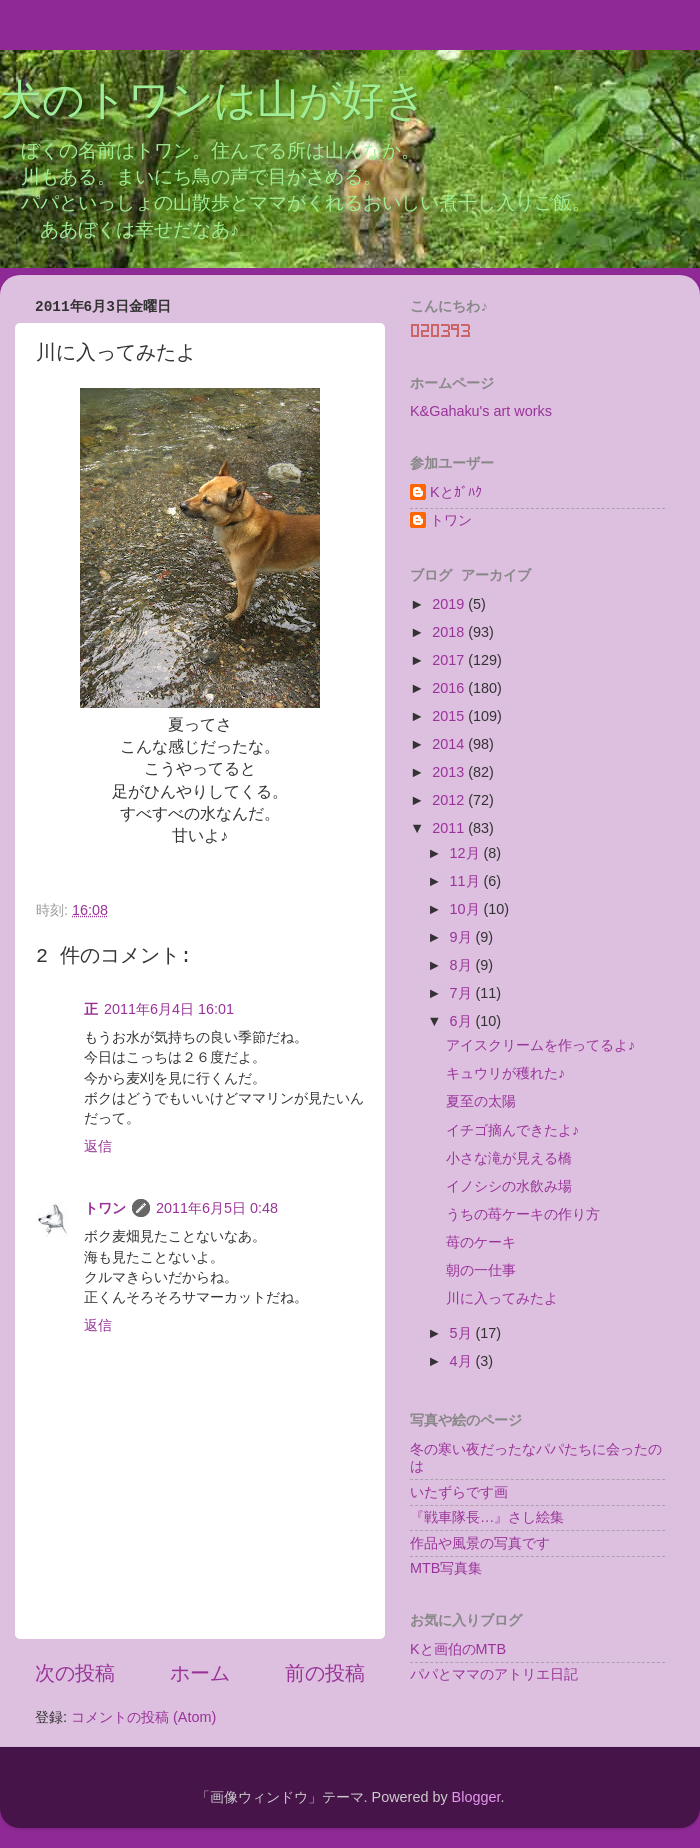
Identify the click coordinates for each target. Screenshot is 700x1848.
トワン (105, 1208)
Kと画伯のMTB (458, 1649)
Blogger (476, 1797)
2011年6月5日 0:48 (217, 1208)
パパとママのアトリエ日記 (494, 1674)
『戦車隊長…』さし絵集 (487, 1517)
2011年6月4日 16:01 (169, 1009)
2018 (450, 632)
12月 (467, 853)
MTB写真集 (446, 1568)
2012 (450, 800)
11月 (467, 881)
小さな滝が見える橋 (509, 1158)
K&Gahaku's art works (481, 411)
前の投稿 (325, 1673)
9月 (463, 937)
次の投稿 (75, 1673)
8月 (463, 965)
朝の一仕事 (481, 1270)
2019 (450, 604)
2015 (450, 716)
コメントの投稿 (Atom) (143, 1717)
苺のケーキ (481, 1242)
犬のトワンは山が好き (213, 103)
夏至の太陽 (481, 1101)
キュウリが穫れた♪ (505, 1073)
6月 (463, 1021)
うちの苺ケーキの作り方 (523, 1214)
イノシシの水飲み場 (509, 1186)
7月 (463, 993)
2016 (450, 688)
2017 (450, 660)
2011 (450, 828)
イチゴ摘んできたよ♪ (512, 1130)
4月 (463, 1361)
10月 (467, 909)
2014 (450, 744)
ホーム (200, 1673)
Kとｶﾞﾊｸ (456, 492)
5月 (463, 1333)
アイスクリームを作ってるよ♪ (540, 1045)
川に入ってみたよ (502, 1298)
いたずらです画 (459, 1492)
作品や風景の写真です (480, 1543)
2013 (450, 772)
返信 (98, 1146)
